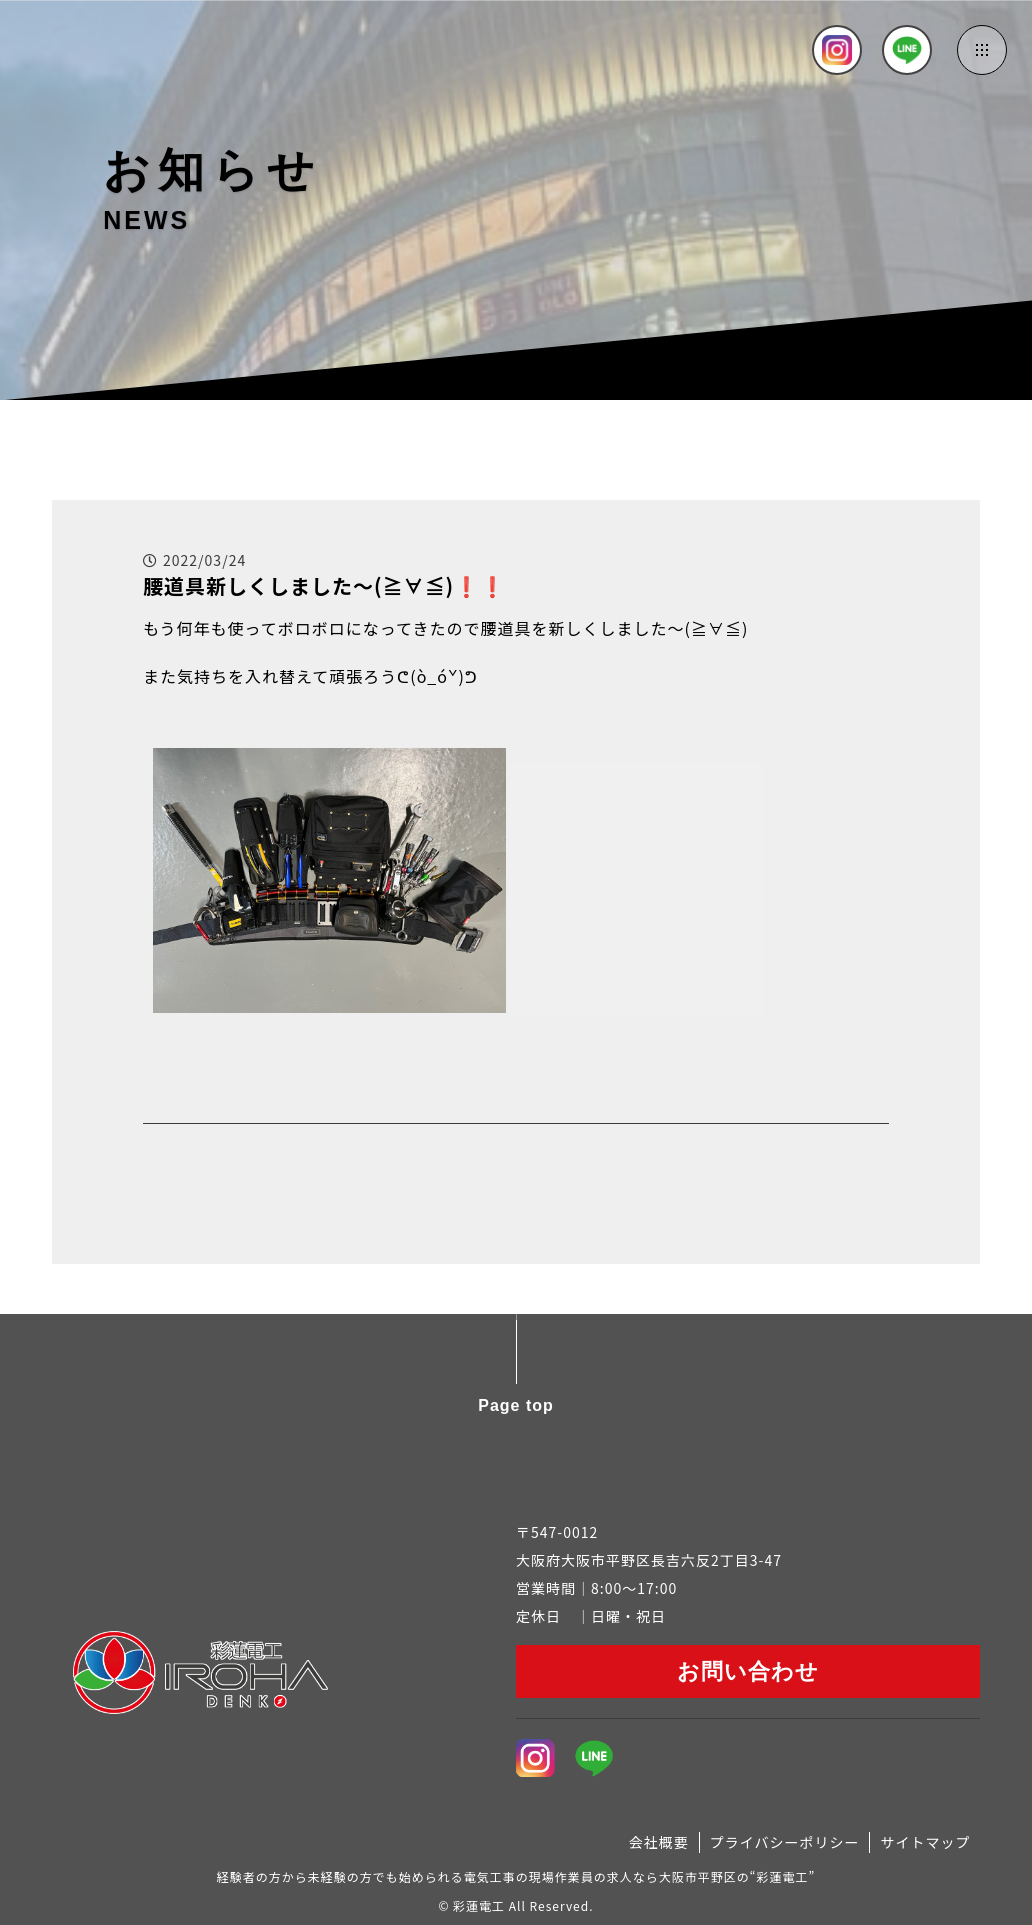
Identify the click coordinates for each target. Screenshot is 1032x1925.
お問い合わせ (748, 1671)
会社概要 (659, 1842)
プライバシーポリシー (785, 1842)
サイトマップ (925, 1842)
